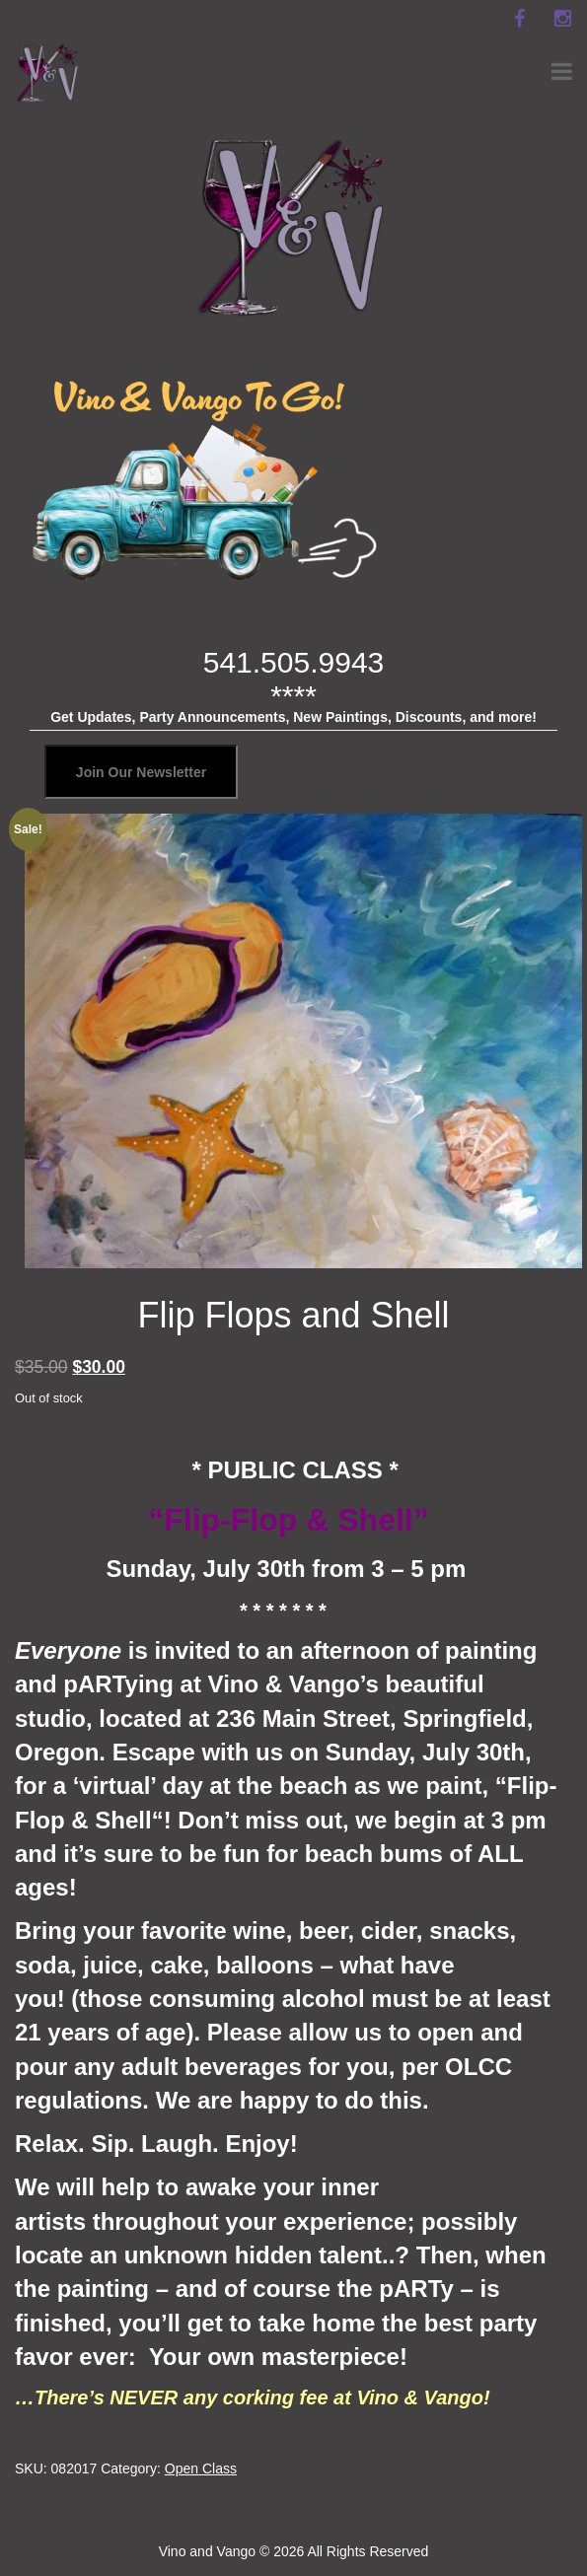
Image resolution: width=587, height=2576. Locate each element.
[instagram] (562, 18)
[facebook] (519, 18)
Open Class (201, 2468)
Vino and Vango (207, 2551)
